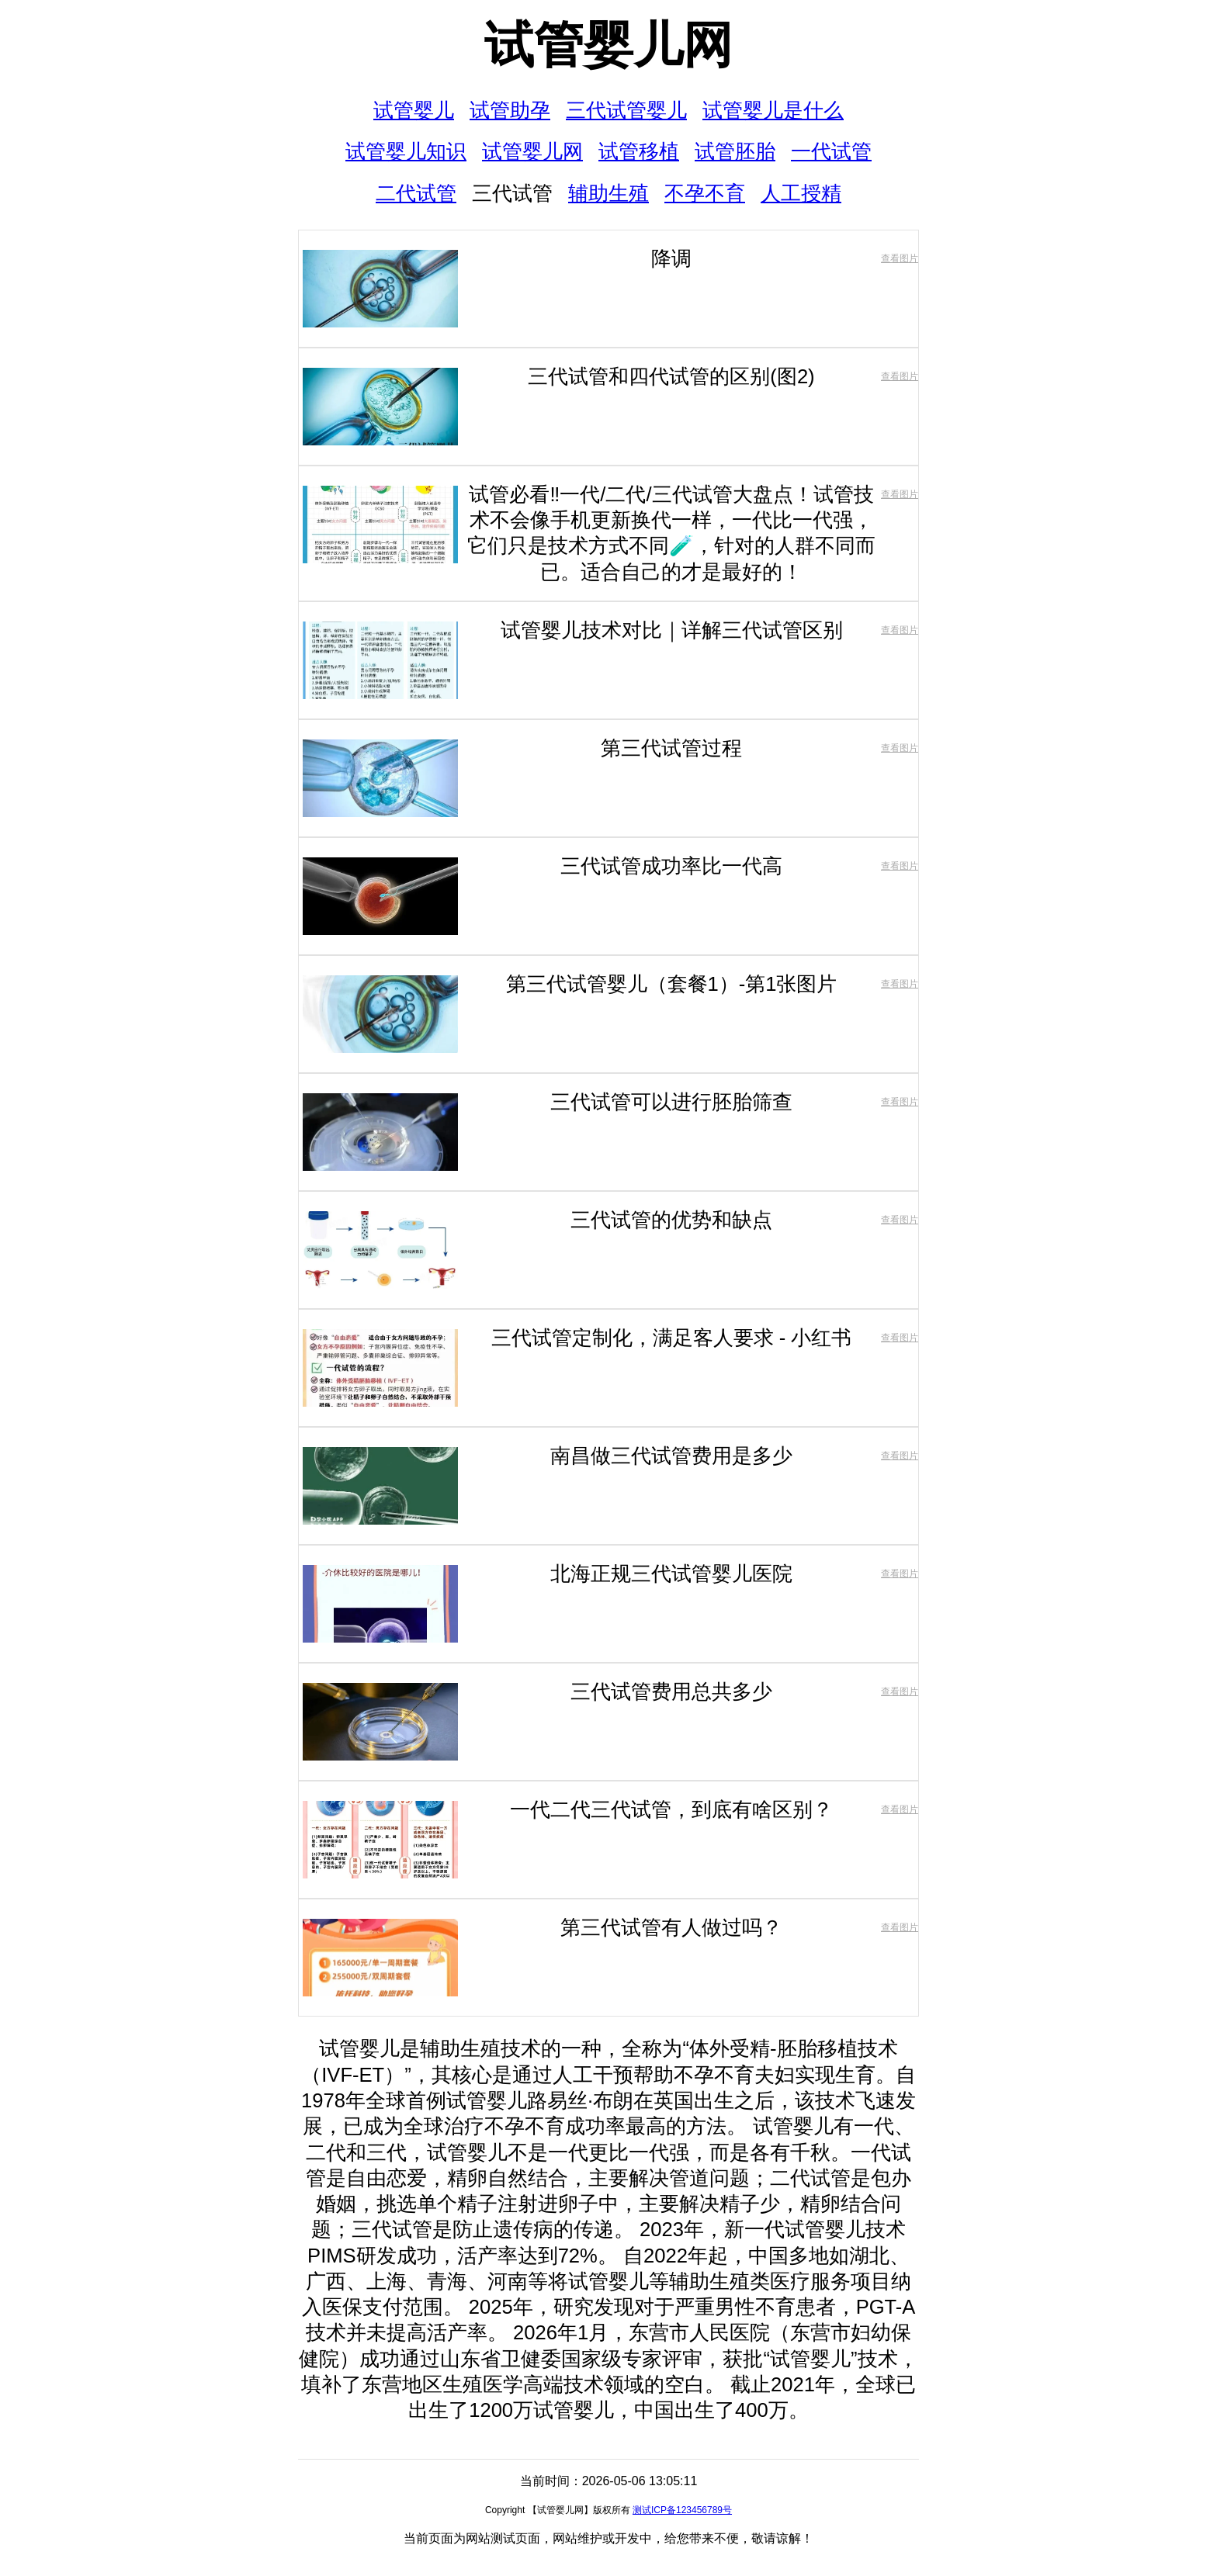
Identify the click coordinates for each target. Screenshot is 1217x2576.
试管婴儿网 (608, 45)
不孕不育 (704, 193)
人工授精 (801, 193)
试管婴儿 (413, 110)
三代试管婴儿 (626, 110)
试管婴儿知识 (405, 151)
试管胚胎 (735, 151)
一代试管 (831, 151)
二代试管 (416, 193)
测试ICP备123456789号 (682, 2510)
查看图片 (899, 258)
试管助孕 (510, 110)
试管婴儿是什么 (773, 110)
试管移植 (638, 151)
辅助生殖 (608, 193)
